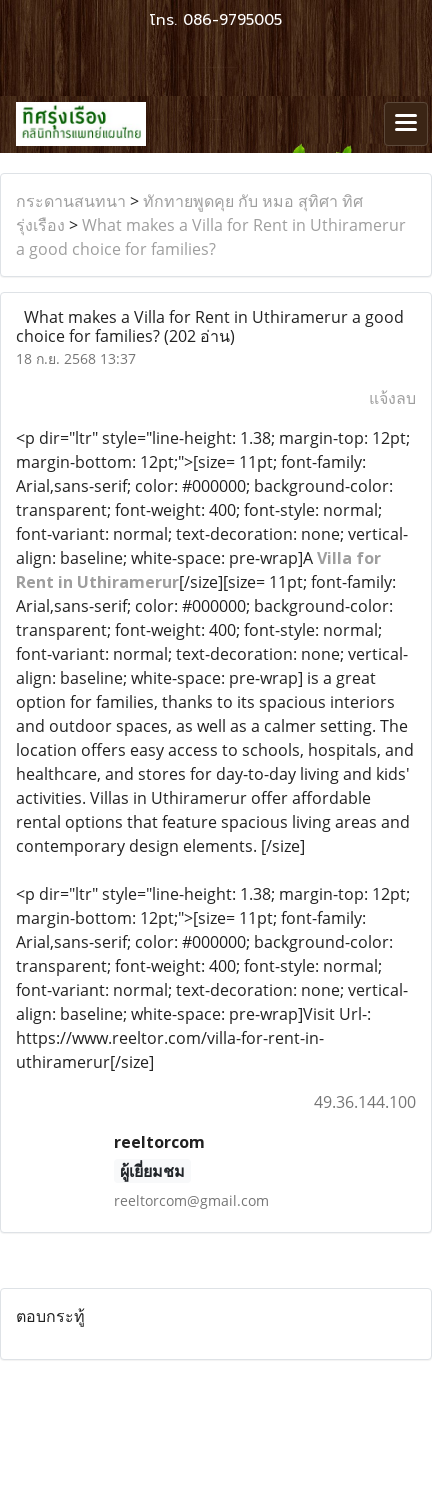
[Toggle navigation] (406, 124)
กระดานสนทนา (71, 201)
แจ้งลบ (392, 398)
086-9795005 (232, 20)
